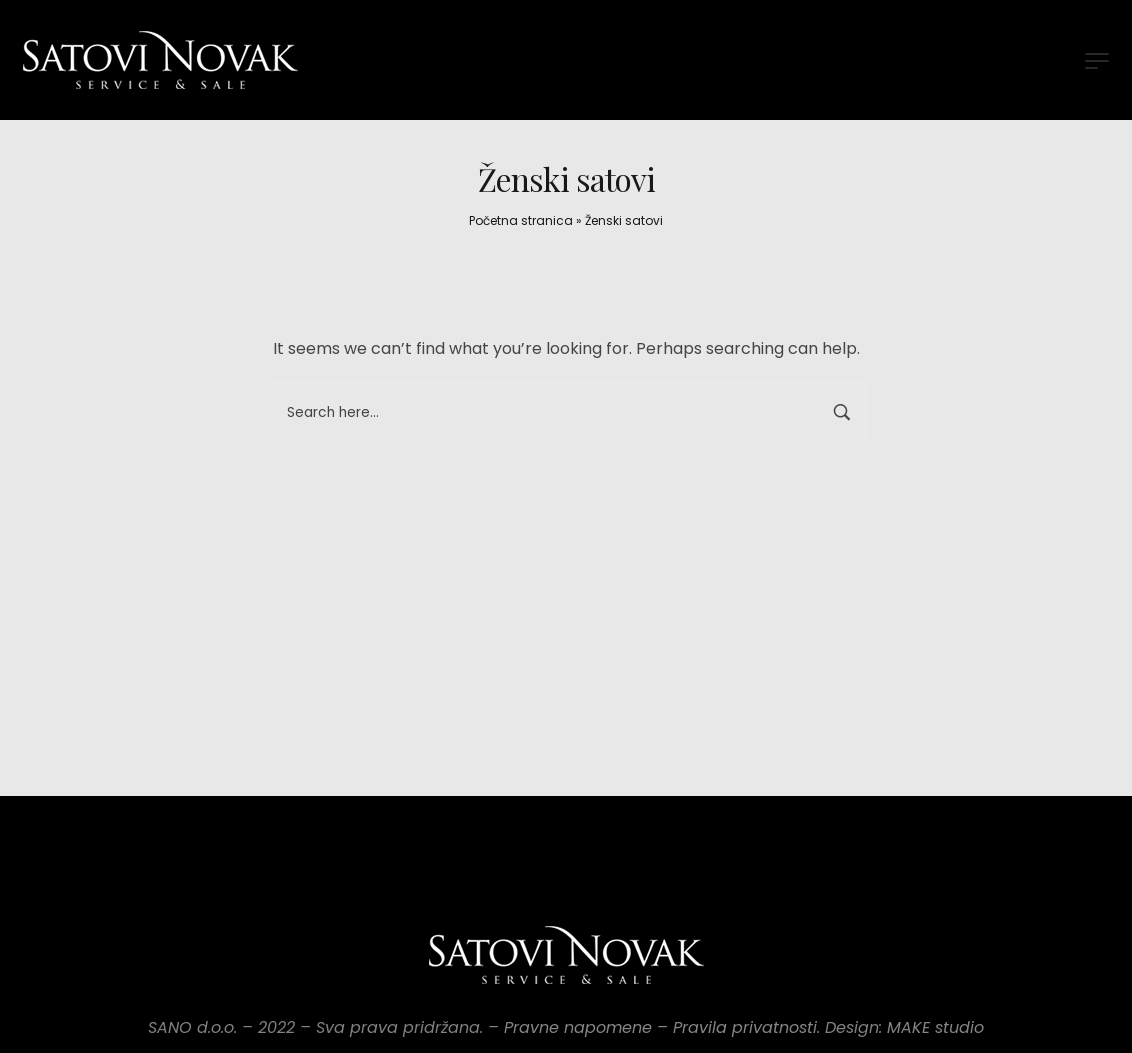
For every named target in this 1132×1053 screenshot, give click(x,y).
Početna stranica (521, 220)
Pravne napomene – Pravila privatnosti (660, 1027)
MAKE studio (935, 1027)
